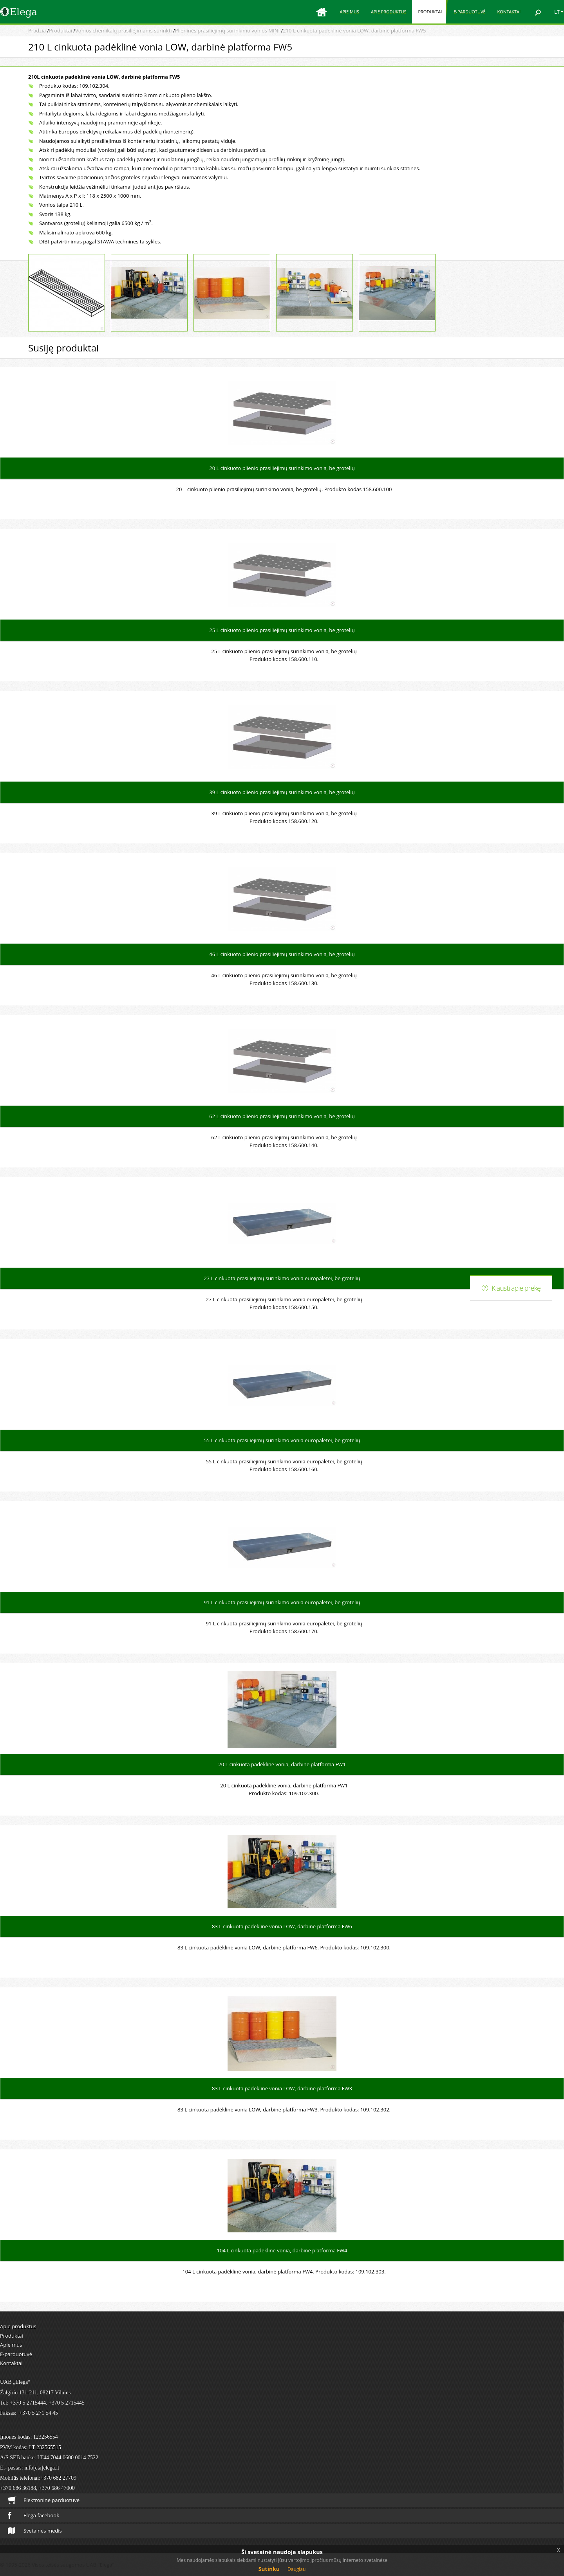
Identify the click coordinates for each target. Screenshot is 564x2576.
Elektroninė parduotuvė (44, 2500)
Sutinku (269, 2568)
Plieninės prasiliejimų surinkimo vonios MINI (227, 30)
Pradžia (37, 30)
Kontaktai (509, 11)
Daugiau (296, 2569)
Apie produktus (388, 11)
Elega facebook (33, 2515)
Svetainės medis (35, 2530)
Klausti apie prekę (516, 1288)
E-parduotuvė (469, 11)
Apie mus (349, 11)
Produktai (430, 11)
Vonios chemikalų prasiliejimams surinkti (123, 30)
